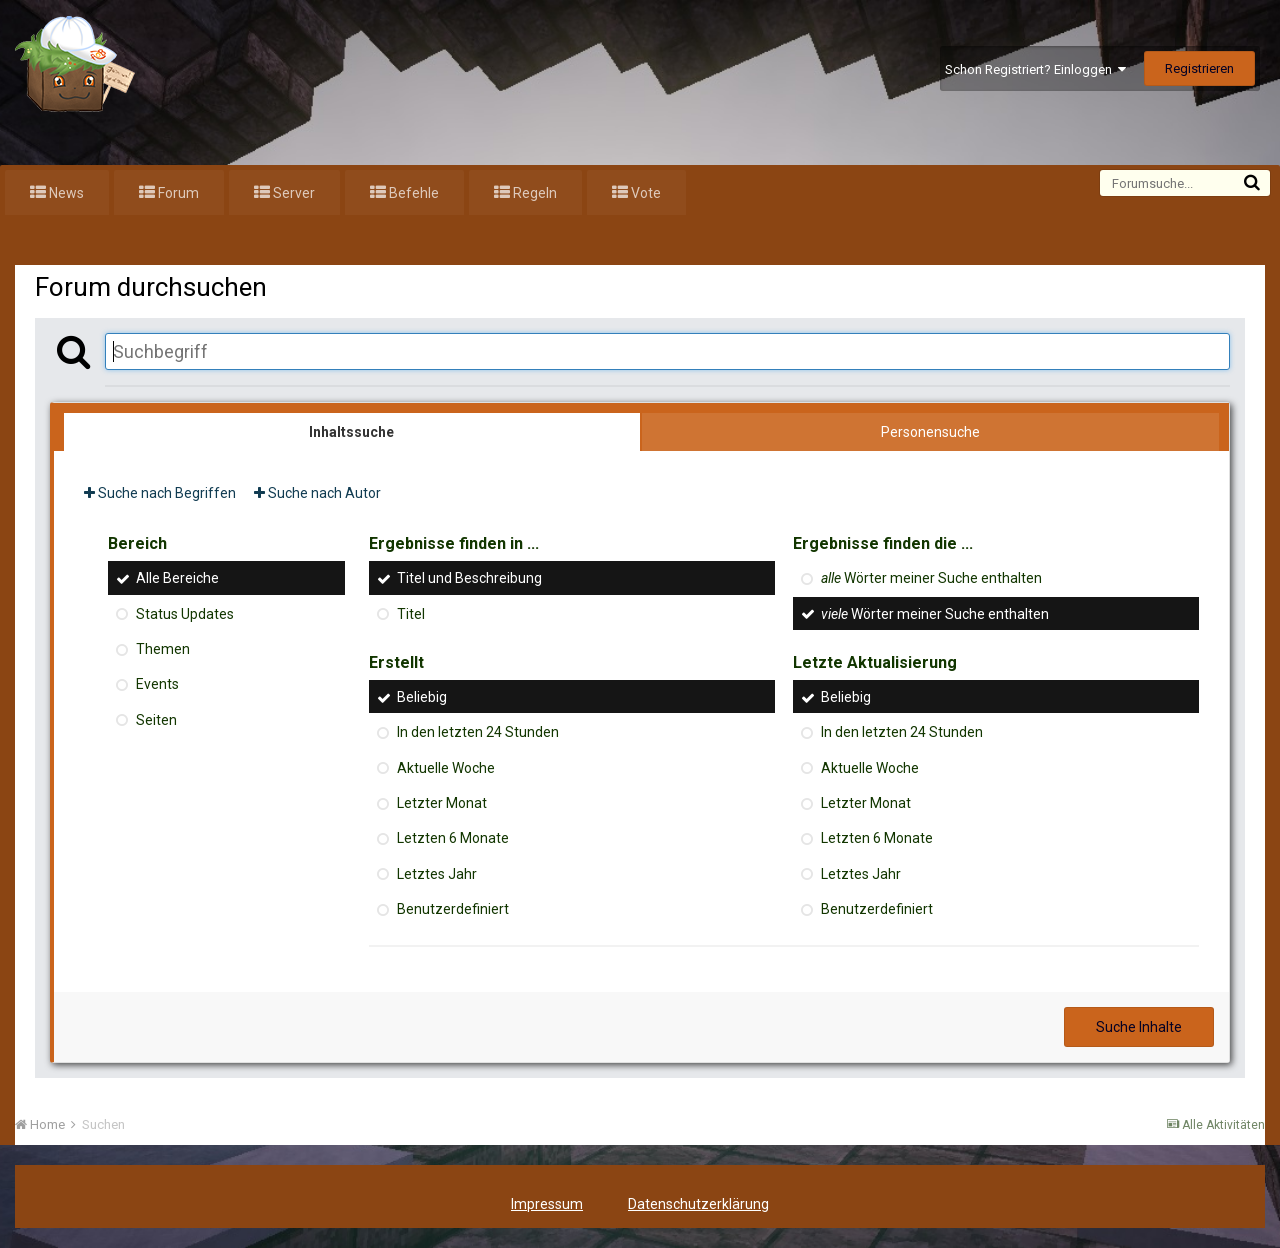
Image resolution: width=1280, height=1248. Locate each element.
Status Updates (185, 614)
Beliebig (422, 697)
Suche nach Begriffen (160, 493)
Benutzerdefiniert (453, 909)
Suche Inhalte (1139, 1027)
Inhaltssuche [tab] (351, 432)
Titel (411, 614)
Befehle (412, 193)
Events (157, 685)
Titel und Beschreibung (469, 579)
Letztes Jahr (437, 874)
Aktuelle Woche (446, 768)
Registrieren (1199, 68)
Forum (177, 193)
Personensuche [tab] (930, 432)
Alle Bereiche (177, 579)
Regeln (533, 193)
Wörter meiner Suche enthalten (931, 579)
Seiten (156, 720)
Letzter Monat (442, 803)
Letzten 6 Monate (453, 839)
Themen (163, 649)
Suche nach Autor (317, 493)
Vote (644, 193)
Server (292, 193)
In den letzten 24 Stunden (478, 733)
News (65, 193)
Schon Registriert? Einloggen (1035, 69)
